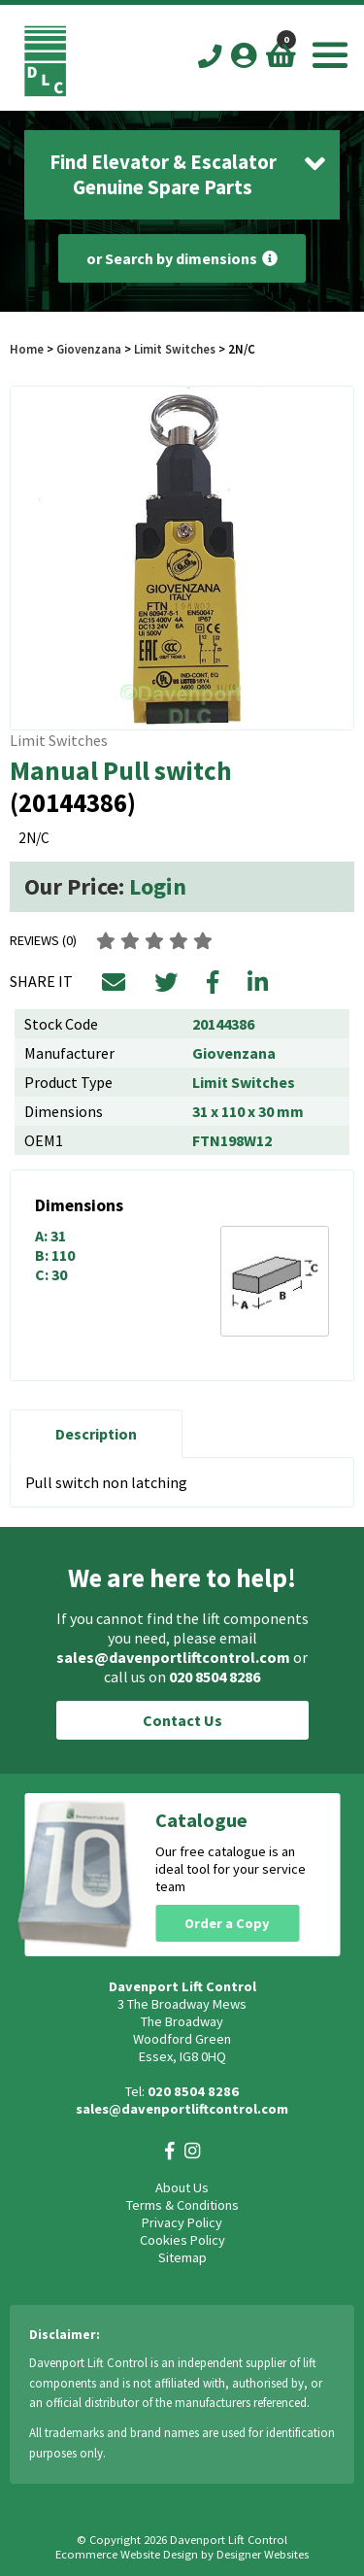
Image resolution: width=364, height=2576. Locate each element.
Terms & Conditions (182, 2205)
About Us (182, 2187)
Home (27, 348)
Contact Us (182, 1720)
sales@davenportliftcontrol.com (173, 1657)
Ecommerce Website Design (126, 2554)
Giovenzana (88, 348)
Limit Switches (174, 348)
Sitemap (182, 2257)
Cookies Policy (182, 2240)
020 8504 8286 (214, 1676)
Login (157, 886)
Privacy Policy (182, 2222)
